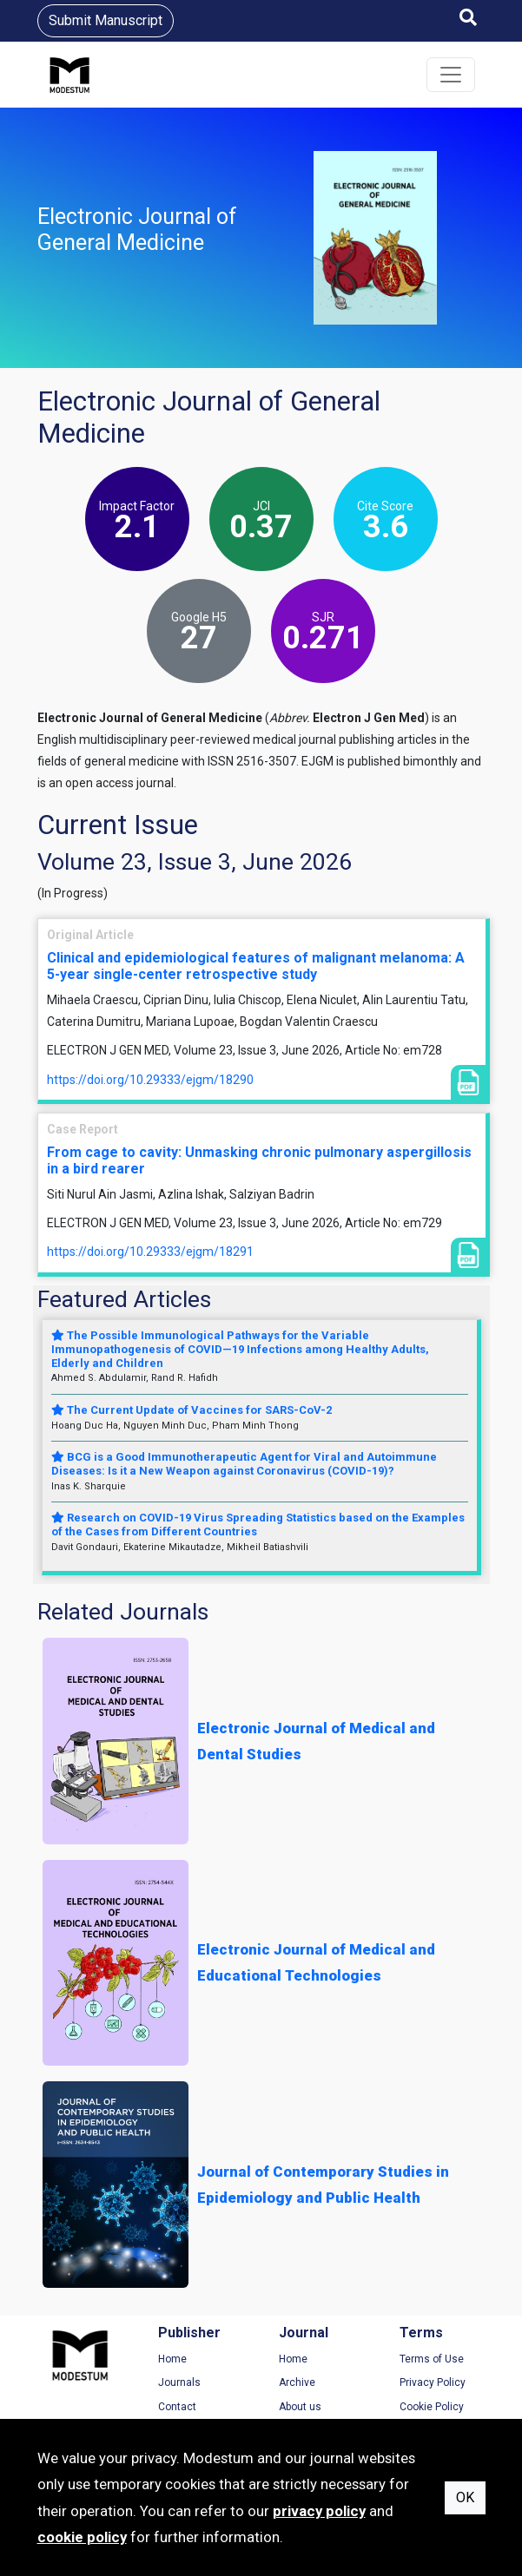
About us (300, 2407)
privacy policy (319, 2511)
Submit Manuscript (105, 20)
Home (172, 2359)
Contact (177, 2407)
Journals (179, 2382)
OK (465, 2497)
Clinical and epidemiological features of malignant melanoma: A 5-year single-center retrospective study (256, 966)
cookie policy (82, 2537)
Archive (297, 2382)
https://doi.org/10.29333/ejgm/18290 (150, 1080)
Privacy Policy (433, 2382)
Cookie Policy (432, 2407)
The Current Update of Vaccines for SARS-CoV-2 (191, 1409)
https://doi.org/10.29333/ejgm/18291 (150, 1251)
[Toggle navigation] (450, 74)
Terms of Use (432, 2359)
